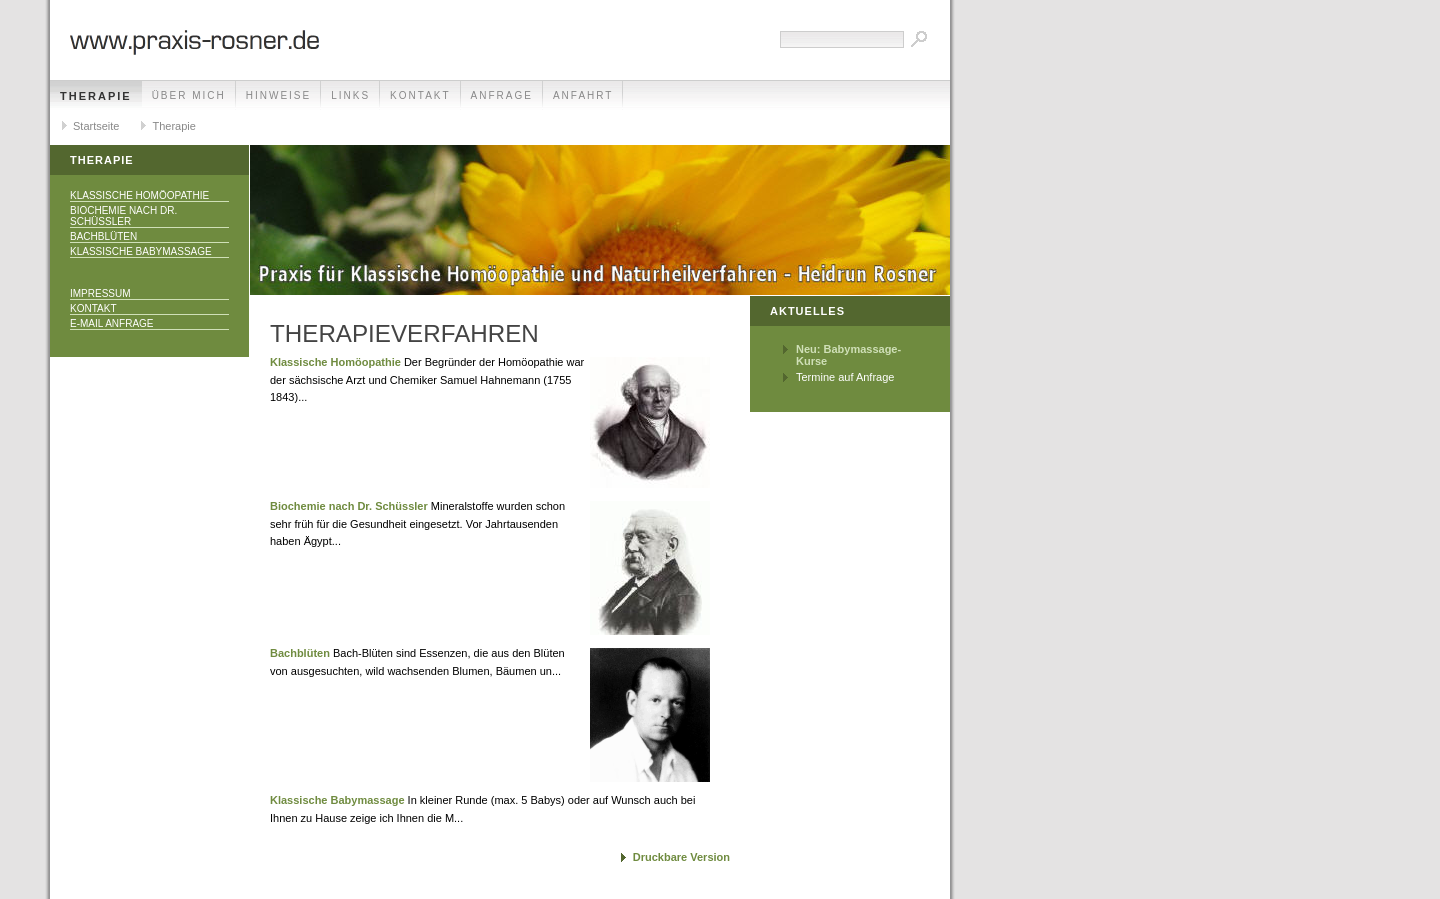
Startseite (96, 126)
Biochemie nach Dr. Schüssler (123, 216)
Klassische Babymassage (141, 251)
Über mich (189, 95)
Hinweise (278, 95)
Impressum (100, 293)
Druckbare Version (681, 857)
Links (350, 95)
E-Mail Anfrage (112, 323)
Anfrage (502, 95)
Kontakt (420, 95)
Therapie (96, 96)
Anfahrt (583, 95)
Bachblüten (103, 236)
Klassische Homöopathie (139, 195)
